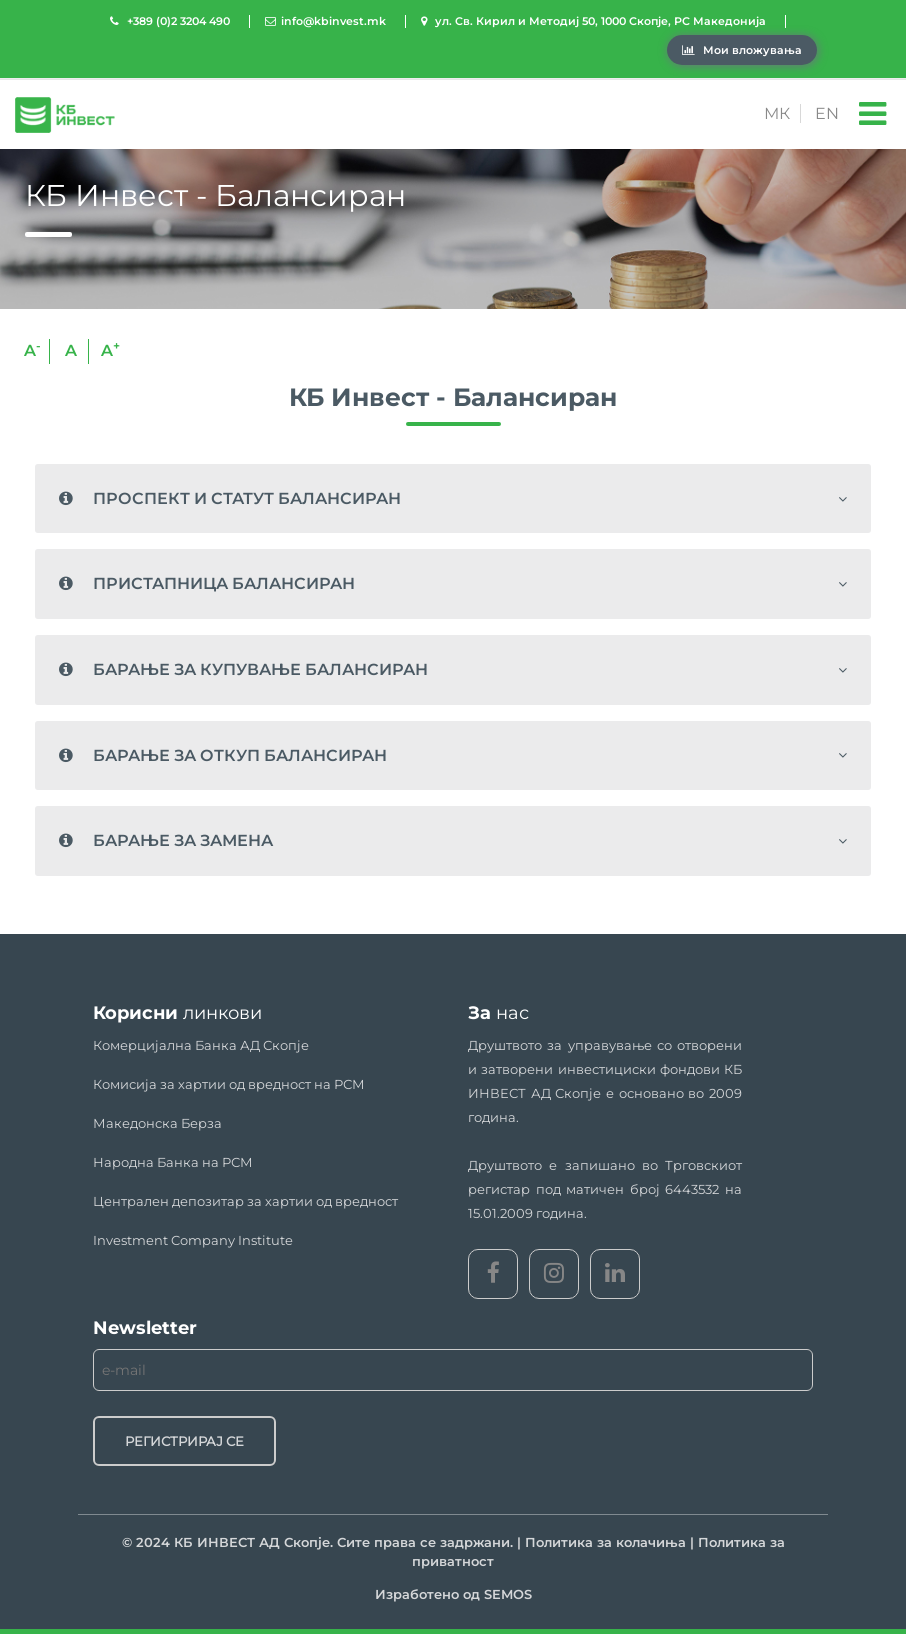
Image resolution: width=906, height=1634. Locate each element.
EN (827, 113)
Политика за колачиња (605, 1542)
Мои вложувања (742, 50)
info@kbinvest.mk (333, 21)
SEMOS (508, 1594)
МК (777, 113)
